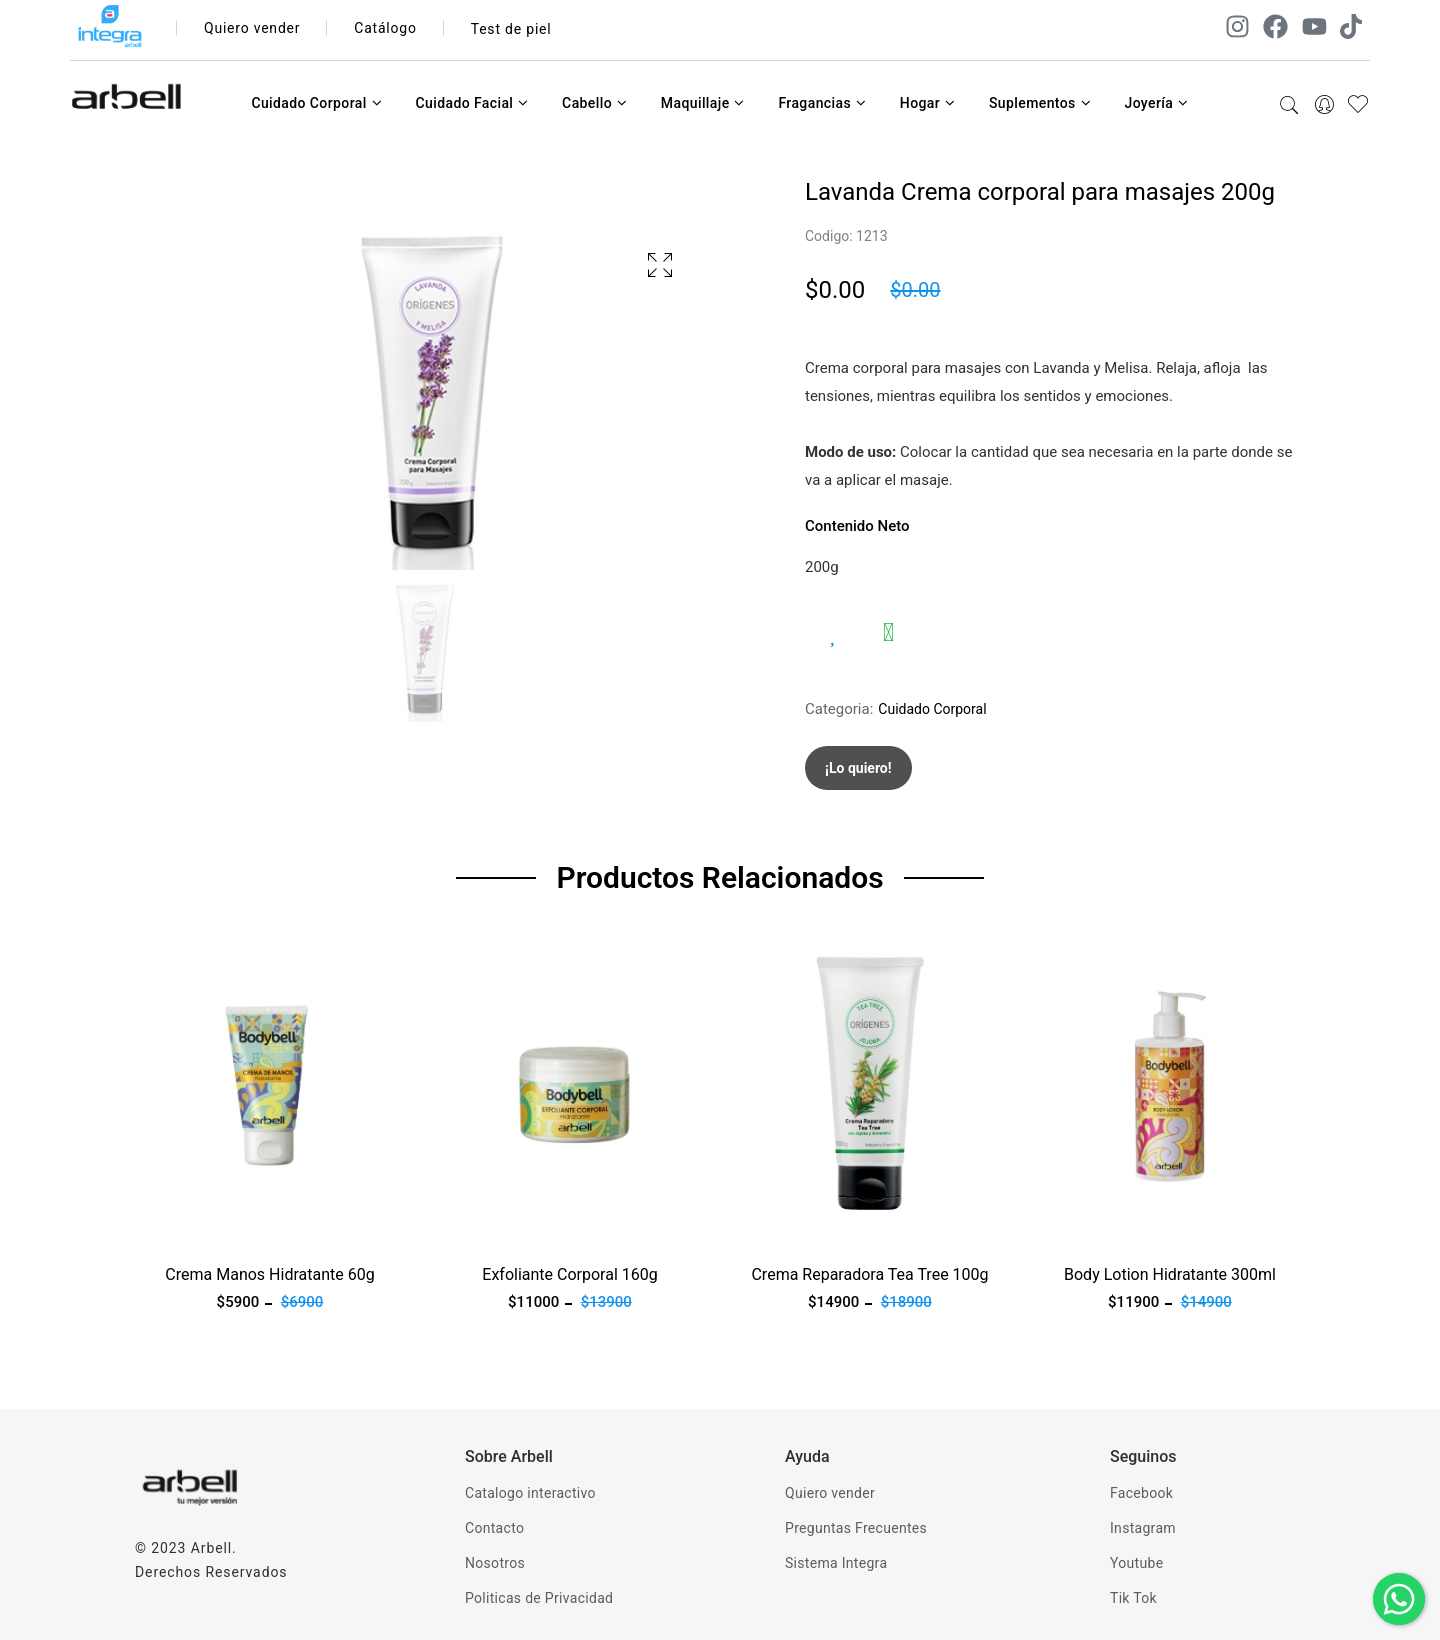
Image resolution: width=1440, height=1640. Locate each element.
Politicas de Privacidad (539, 1598)
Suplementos (1040, 103)
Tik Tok (1133, 1598)
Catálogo (386, 29)
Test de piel (511, 29)
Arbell (211, 1548)
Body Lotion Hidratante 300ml (1170, 1274)
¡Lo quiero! (858, 768)
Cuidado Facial (471, 103)
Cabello (594, 103)
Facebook (1141, 1493)
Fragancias (822, 103)
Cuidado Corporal (316, 103)
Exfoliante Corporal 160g (569, 1274)
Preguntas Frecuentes (856, 1528)
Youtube (1136, 1563)
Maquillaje (703, 103)
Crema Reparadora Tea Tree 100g (869, 1274)
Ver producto (178, 1228)
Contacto (494, 1528)
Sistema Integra (836, 1563)
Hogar (928, 103)
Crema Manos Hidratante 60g (269, 1274)
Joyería (1156, 103)
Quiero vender (252, 29)
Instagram (1143, 1528)
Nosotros (495, 1563)
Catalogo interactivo (530, 1493)
